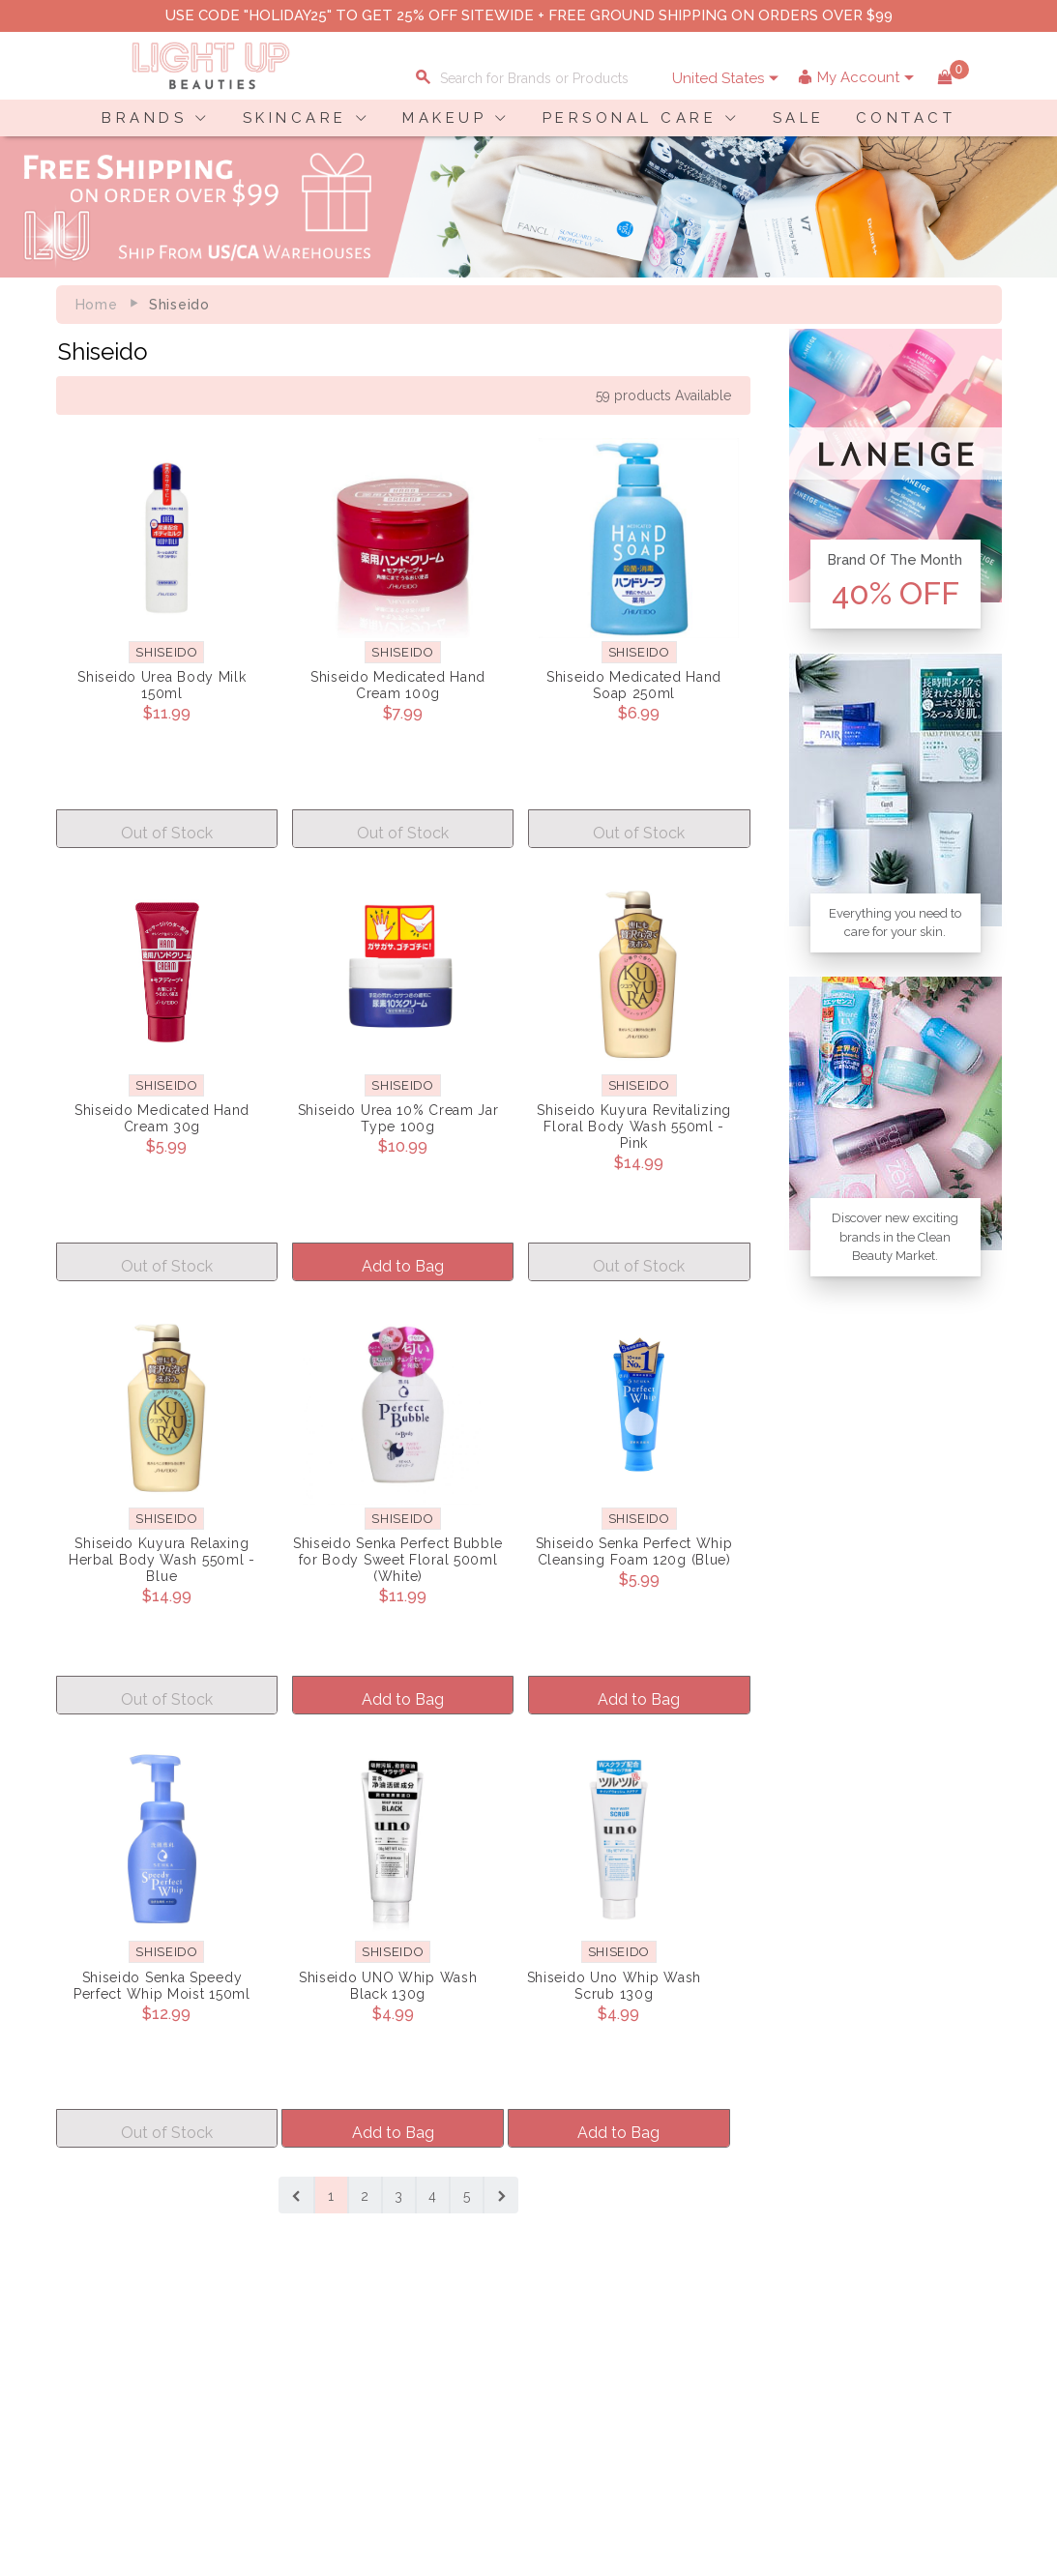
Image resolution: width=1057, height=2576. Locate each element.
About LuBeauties (267, 2282)
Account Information (420, 2363)
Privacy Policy (255, 2302)
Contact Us (79, 2322)
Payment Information (112, 2302)
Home (96, 304)
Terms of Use (252, 2322)
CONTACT (906, 118)
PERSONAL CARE (630, 118)
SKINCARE (295, 118)
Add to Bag (403, 1197)
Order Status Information (435, 2343)
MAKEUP (444, 118)
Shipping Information (422, 2322)
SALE (799, 118)
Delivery (70, 2282)
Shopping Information (425, 2282)
